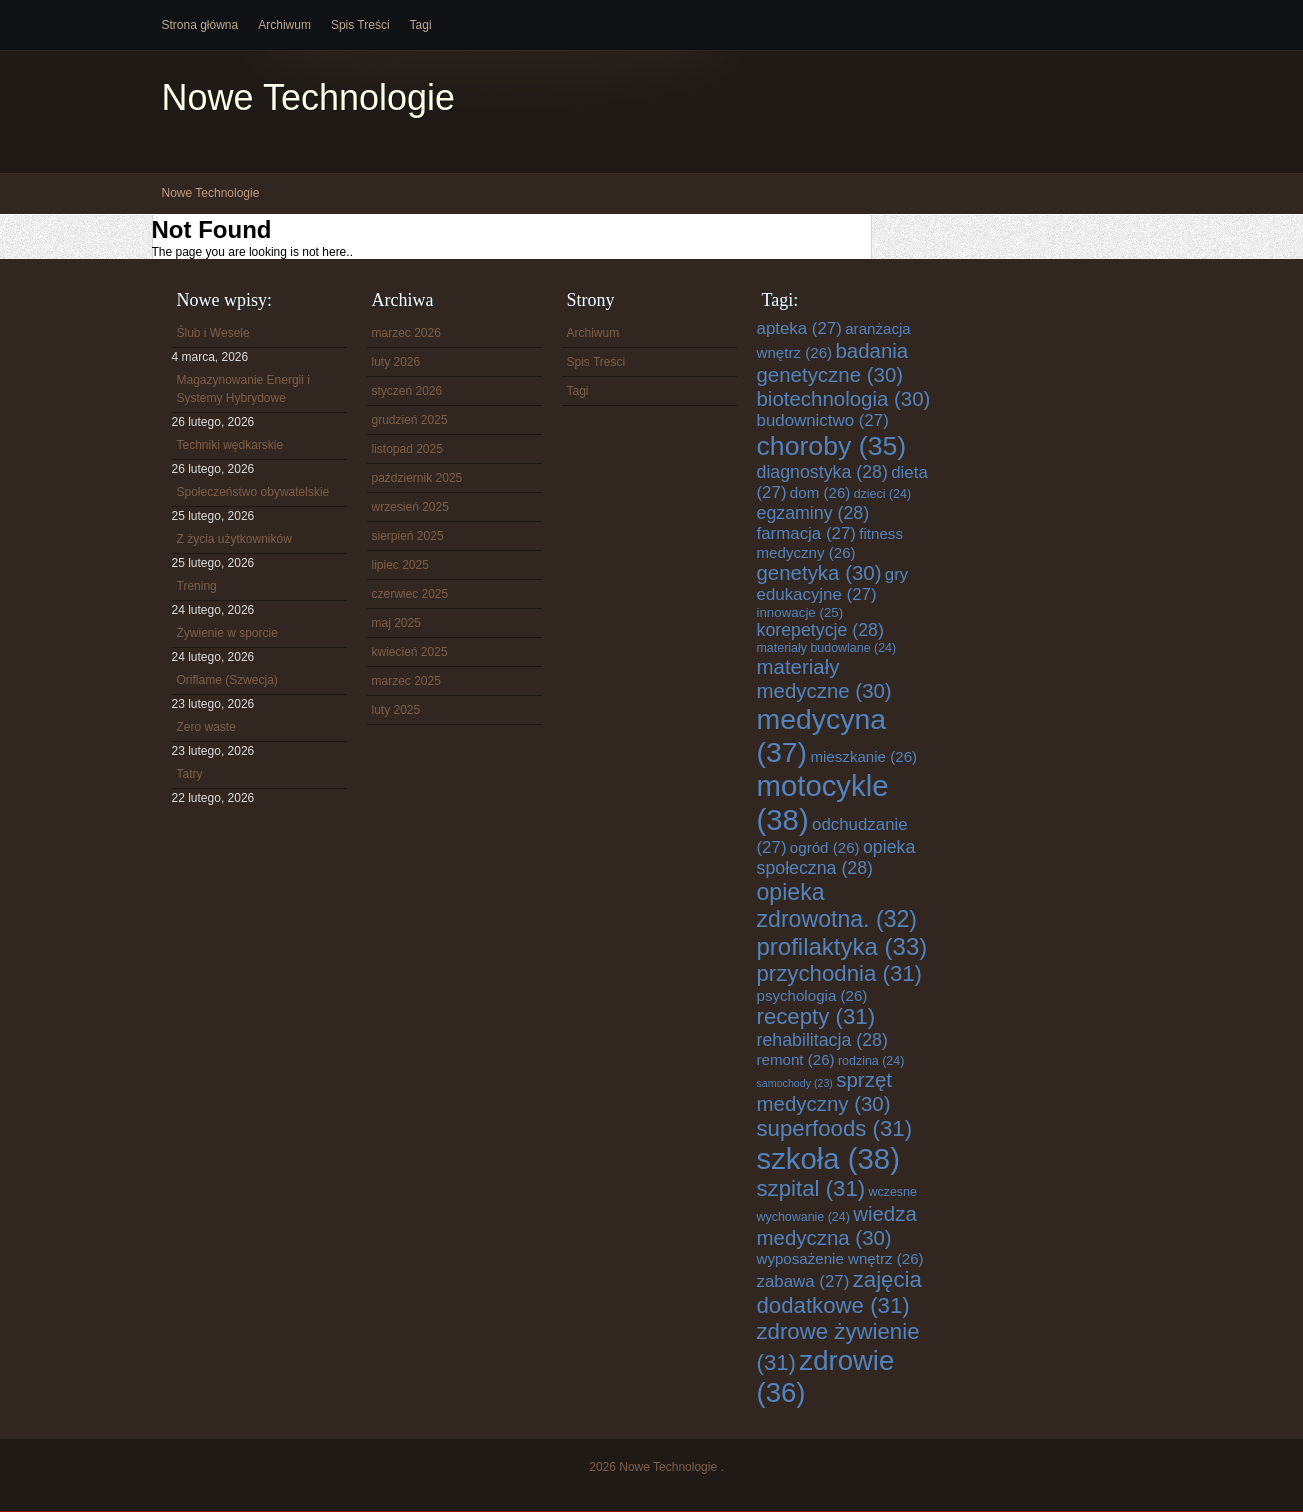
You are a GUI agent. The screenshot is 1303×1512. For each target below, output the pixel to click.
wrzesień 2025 (410, 507)
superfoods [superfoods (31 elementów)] (835, 1128)
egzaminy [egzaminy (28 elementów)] (813, 513)
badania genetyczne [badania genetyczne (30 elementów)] (833, 362)
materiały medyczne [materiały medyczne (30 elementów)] (824, 678)
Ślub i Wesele (213, 333)
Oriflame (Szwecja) (227, 680)
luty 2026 (396, 362)
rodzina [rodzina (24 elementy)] (871, 1061)
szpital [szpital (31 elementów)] (811, 1188)
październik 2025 (417, 478)
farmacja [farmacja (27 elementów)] (806, 533)
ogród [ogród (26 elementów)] (825, 847)
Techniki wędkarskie (230, 445)
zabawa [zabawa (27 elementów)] (803, 1281)
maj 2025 (396, 623)
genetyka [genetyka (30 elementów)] (819, 572)
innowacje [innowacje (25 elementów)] (800, 612)
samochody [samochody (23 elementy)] (795, 1083)
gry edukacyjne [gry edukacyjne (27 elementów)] (833, 584)
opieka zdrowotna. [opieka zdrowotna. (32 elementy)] (837, 905)
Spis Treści (360, 25)
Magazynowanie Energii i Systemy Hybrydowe (243, 389)
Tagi (421, 25)
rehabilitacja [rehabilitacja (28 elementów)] (822, 1040)
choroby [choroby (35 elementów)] (832, 446)
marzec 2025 (406, 681)
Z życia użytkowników (234, 539)
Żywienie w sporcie (227, 633)
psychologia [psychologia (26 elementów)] (812, 995)
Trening (197, 586)
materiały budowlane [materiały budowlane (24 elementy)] (827, 648)
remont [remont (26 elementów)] (796, 1059)
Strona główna (200, 25)
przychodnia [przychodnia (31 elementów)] (840, 973)
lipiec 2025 (400, 565)
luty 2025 (396, 710)
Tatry (190, 774)
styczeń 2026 (407, 391)
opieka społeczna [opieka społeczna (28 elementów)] (836, 857)
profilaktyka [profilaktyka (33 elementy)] (842, 946)
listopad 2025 (407, 449)
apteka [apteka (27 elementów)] (799, 328)
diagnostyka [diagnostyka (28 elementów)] (822, 472)
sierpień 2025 (408, 536)
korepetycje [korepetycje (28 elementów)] (820, 630)
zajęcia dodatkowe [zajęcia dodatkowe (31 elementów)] (839, 1292)
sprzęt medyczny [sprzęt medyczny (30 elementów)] (824, 1091)
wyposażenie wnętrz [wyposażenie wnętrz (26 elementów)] (840, 1258)
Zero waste (206, 727)
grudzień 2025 (410, 420)
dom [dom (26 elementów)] (820, 492)
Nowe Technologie (309, 97)
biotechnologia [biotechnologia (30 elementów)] (844, 398)
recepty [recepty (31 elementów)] (816, 1016)
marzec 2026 (406, 333)
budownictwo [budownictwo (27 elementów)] (823, 420)
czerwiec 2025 (410, 594)
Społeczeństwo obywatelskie (253, 492)
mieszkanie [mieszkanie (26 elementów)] (863, 756)
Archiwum (284, 25)
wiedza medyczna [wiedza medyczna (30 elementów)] (837, 1225)
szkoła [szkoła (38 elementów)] (828, 1158)
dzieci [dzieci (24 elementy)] (882, 494)
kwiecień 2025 (410, 652)
